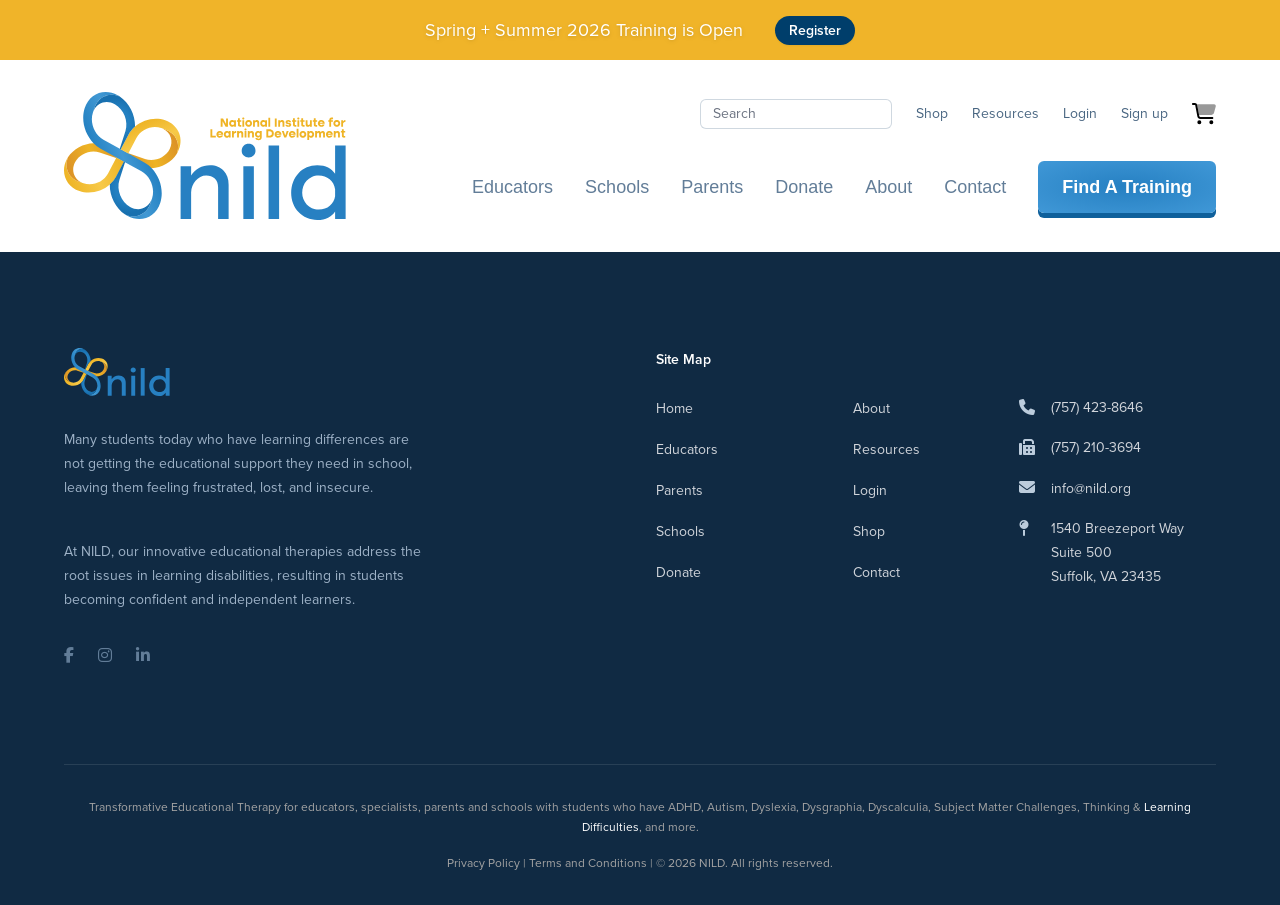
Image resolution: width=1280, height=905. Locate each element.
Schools (617, 187)
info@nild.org (1091, 488)
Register (815, 30)
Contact (975, 187)
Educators (512, 187)
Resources (1005, 113)
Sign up (1144, 113)
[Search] (796, 114)
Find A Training (1127, 187)
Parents (712, 187)
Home (674, 408)
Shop (932, 113)
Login (1080, 113)
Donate (804, 187)
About (888, 187)
